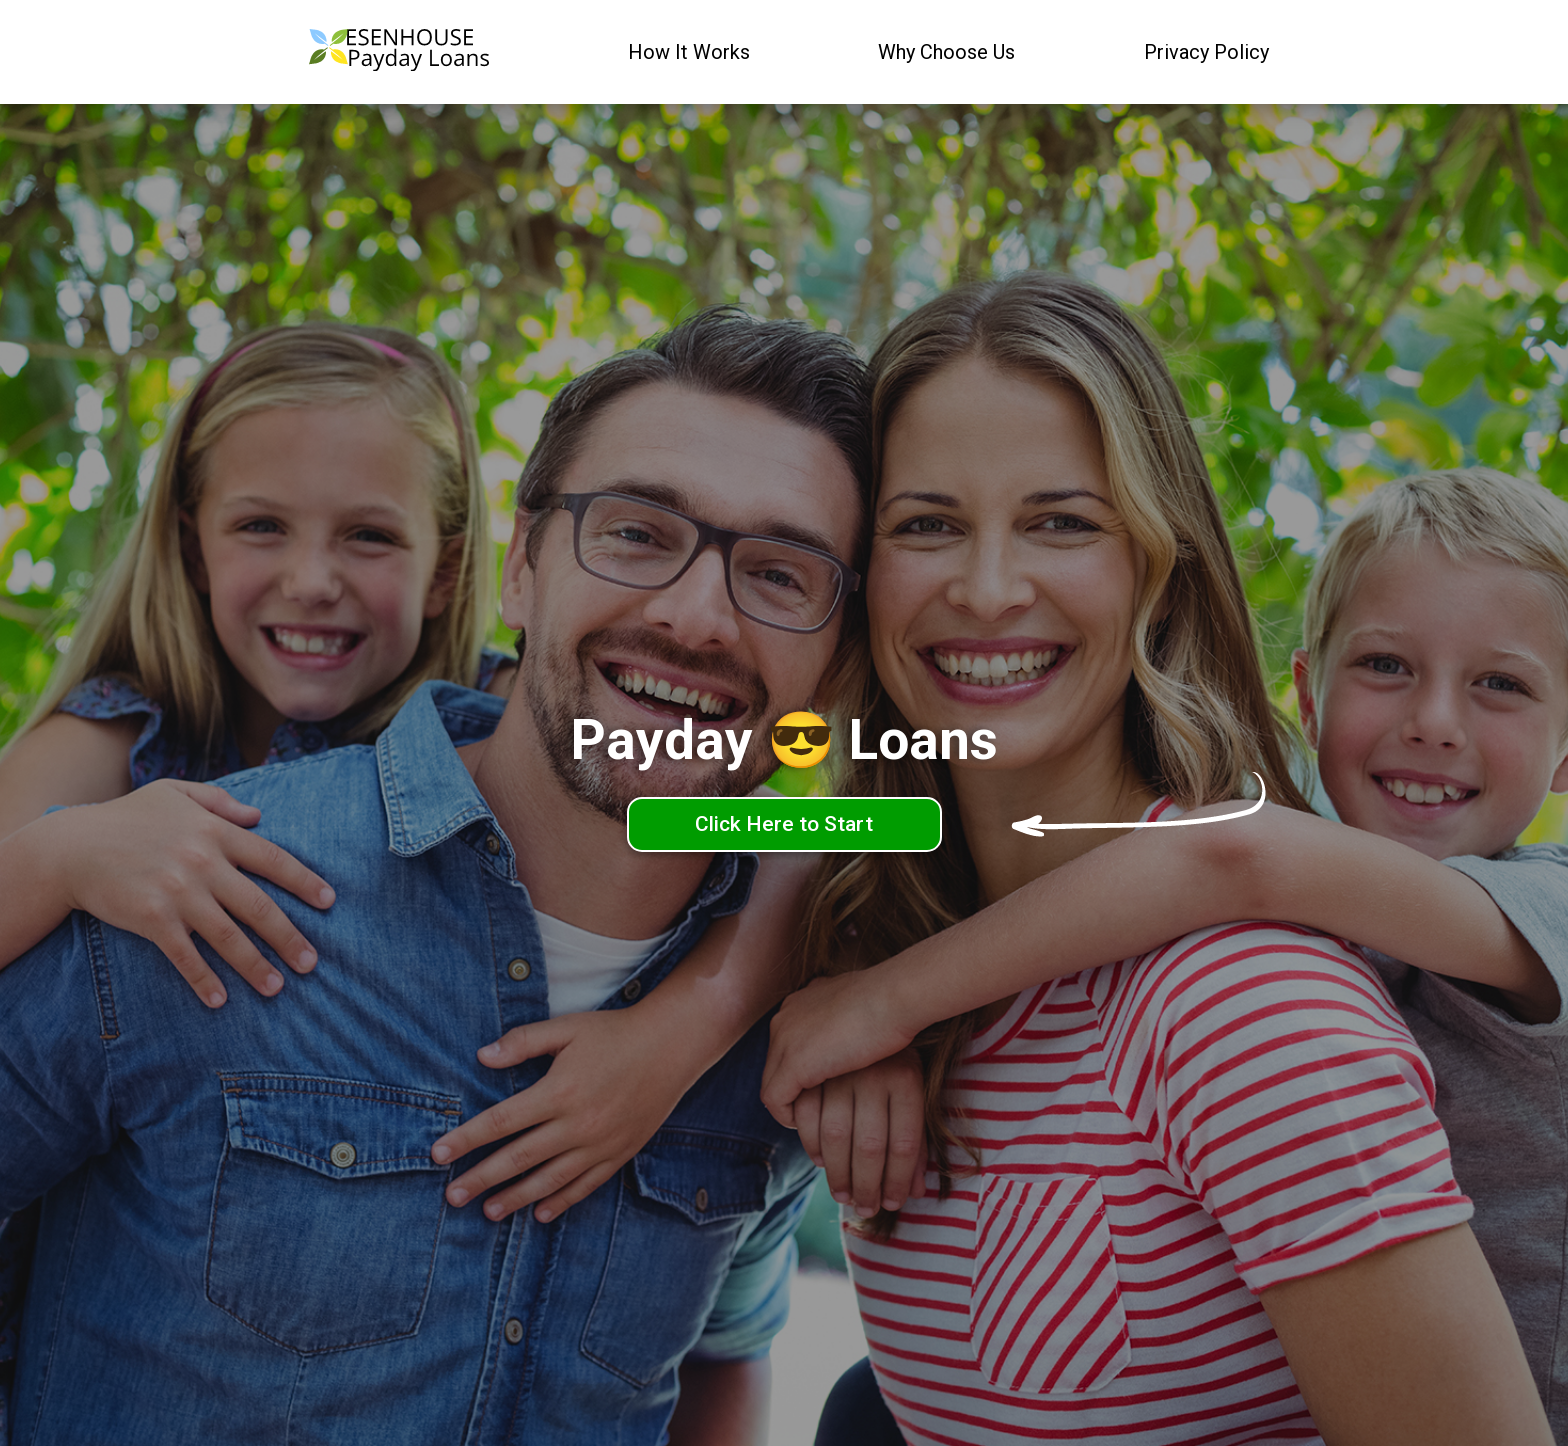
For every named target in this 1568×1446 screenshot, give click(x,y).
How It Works (689, 52)
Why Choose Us (946, 52)
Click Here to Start (784, 824)
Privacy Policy (1206, 52)
